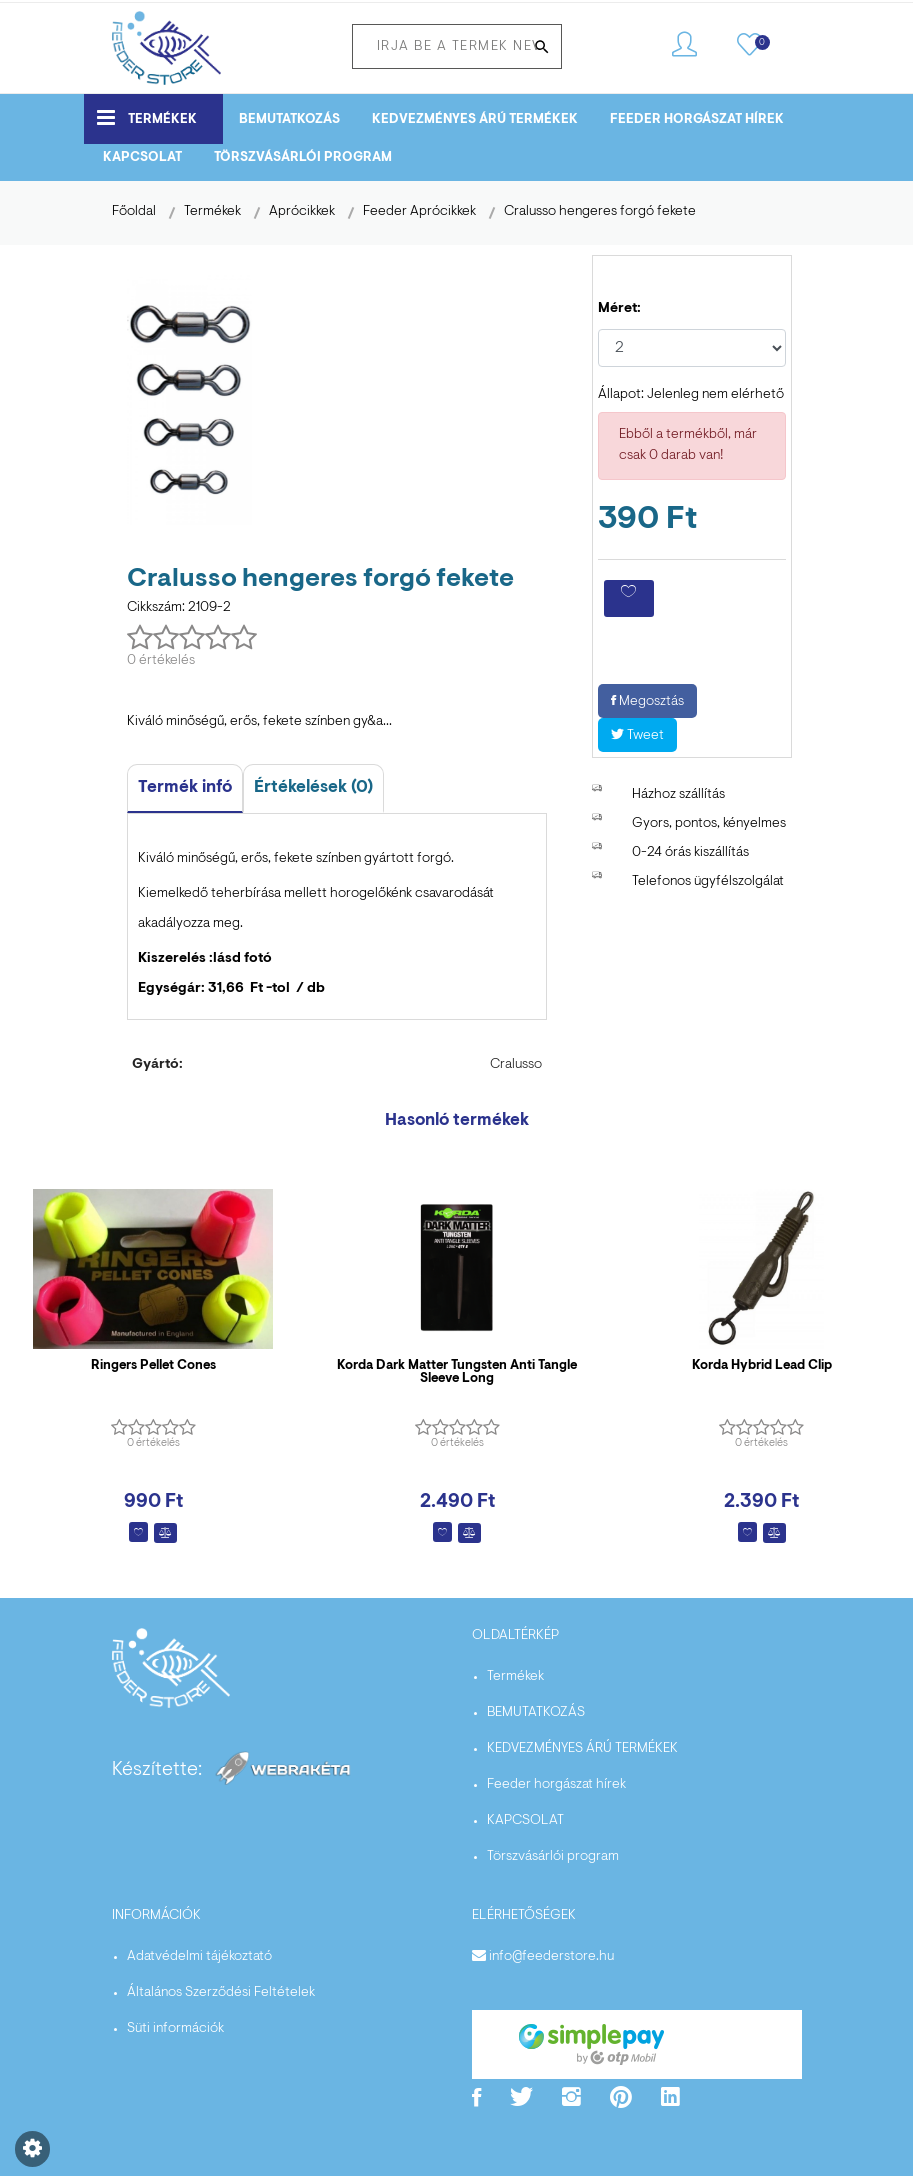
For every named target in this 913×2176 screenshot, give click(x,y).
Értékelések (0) (313, 787)
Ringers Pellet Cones (153, 1365)
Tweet (637, 736)
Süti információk (175, 2029)
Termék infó (185, 787)
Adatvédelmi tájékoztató (199, 1957)
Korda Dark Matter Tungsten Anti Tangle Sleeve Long (457, 1372)
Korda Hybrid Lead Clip (762, 1365)
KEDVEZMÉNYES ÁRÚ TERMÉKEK (475, 119)
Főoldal (134, 212)
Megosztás (647, 702)
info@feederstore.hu (551, 1957)
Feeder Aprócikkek (419, 212)
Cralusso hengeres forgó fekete (600, 212)
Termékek (147, 117)
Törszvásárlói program (303, 157)
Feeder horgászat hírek (697, 119)
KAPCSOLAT (142, 157)
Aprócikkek (302, 212)
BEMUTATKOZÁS (289, 119)
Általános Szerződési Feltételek (221, 1993)
